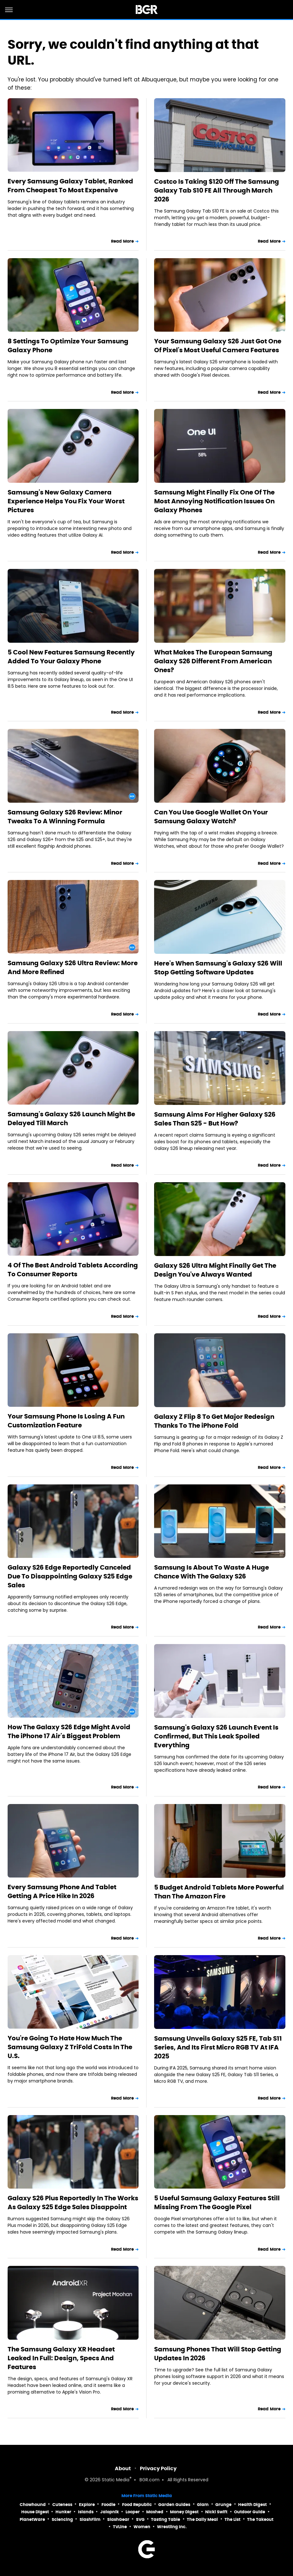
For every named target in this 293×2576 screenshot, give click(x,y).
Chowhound (33, 2504)
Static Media (115, 2480)
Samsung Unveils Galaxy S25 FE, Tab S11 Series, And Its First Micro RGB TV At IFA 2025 (218, 2047)
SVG (140, 2519)
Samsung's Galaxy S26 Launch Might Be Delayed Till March (71, 1118)
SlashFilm (90, 2519)
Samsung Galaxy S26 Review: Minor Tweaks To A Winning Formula (65, 816)
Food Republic (137, 2504)
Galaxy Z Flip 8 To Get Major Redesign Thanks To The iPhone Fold (214, 1421)
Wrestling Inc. (172, 2526)
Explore (87, 2504)
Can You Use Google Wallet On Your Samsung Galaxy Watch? (211, 816)
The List (232, 2519)
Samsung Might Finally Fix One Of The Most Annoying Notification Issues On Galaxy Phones (214, 501)
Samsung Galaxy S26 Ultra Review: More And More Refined (73, 967)
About (123, 2468)
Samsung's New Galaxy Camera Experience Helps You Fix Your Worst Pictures (66, 501)
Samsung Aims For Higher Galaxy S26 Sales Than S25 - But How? (215, 1118)
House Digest (35, 2512)
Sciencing (62, 2519)
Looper (133, 2512)
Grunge (223, 2504)
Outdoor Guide (249, 2512)
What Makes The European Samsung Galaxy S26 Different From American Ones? (213, 661)
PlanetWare (32, 2519)
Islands (86, 2512)
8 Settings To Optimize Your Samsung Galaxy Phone (68, 345)
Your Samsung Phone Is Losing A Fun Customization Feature (66, 1420)
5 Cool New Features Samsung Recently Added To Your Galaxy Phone (71, 656)
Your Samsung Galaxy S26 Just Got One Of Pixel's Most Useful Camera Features (217, 345)
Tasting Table (165, 2519)
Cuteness (62, 2504)
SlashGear (118, 2519)
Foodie (108, 2504)
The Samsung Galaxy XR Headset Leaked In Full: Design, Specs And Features (61, 2358)
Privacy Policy (158, 2468)
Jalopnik (109, 2512)
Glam (203, 2504)
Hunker (63, 2512)
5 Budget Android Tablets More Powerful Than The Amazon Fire (219, 1891)
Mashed (154, 2512)
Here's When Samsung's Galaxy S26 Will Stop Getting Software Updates (218, 967)
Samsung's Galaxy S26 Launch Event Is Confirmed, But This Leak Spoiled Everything (216, 1736)
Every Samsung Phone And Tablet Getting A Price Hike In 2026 (62, 1891)
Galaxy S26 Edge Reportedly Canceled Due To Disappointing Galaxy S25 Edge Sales (70, 1576)
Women (141, 2526)
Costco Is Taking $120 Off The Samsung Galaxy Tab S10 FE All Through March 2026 (216, 190)
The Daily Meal (202, 2519)
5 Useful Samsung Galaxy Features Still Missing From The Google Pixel (217, 2202)
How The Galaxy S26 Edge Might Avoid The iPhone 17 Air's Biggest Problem (69, 1731)
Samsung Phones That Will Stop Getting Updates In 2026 (217, 2353)
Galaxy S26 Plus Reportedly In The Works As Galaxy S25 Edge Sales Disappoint (73, 2202)
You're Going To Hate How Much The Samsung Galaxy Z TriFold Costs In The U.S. (70, 2047)
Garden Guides (174, 2504)
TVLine (120, 2526)
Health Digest (252, 2504)
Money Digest (184, 2512)
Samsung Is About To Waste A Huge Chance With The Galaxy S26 (211, 1571)
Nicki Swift (216, 2512)
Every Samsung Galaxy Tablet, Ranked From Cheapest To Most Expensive (70, 185)
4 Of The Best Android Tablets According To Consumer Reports (73, 1269)
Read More (122, 241)
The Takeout (260, 2519)
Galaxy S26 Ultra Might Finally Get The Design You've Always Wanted (215, 1269)
